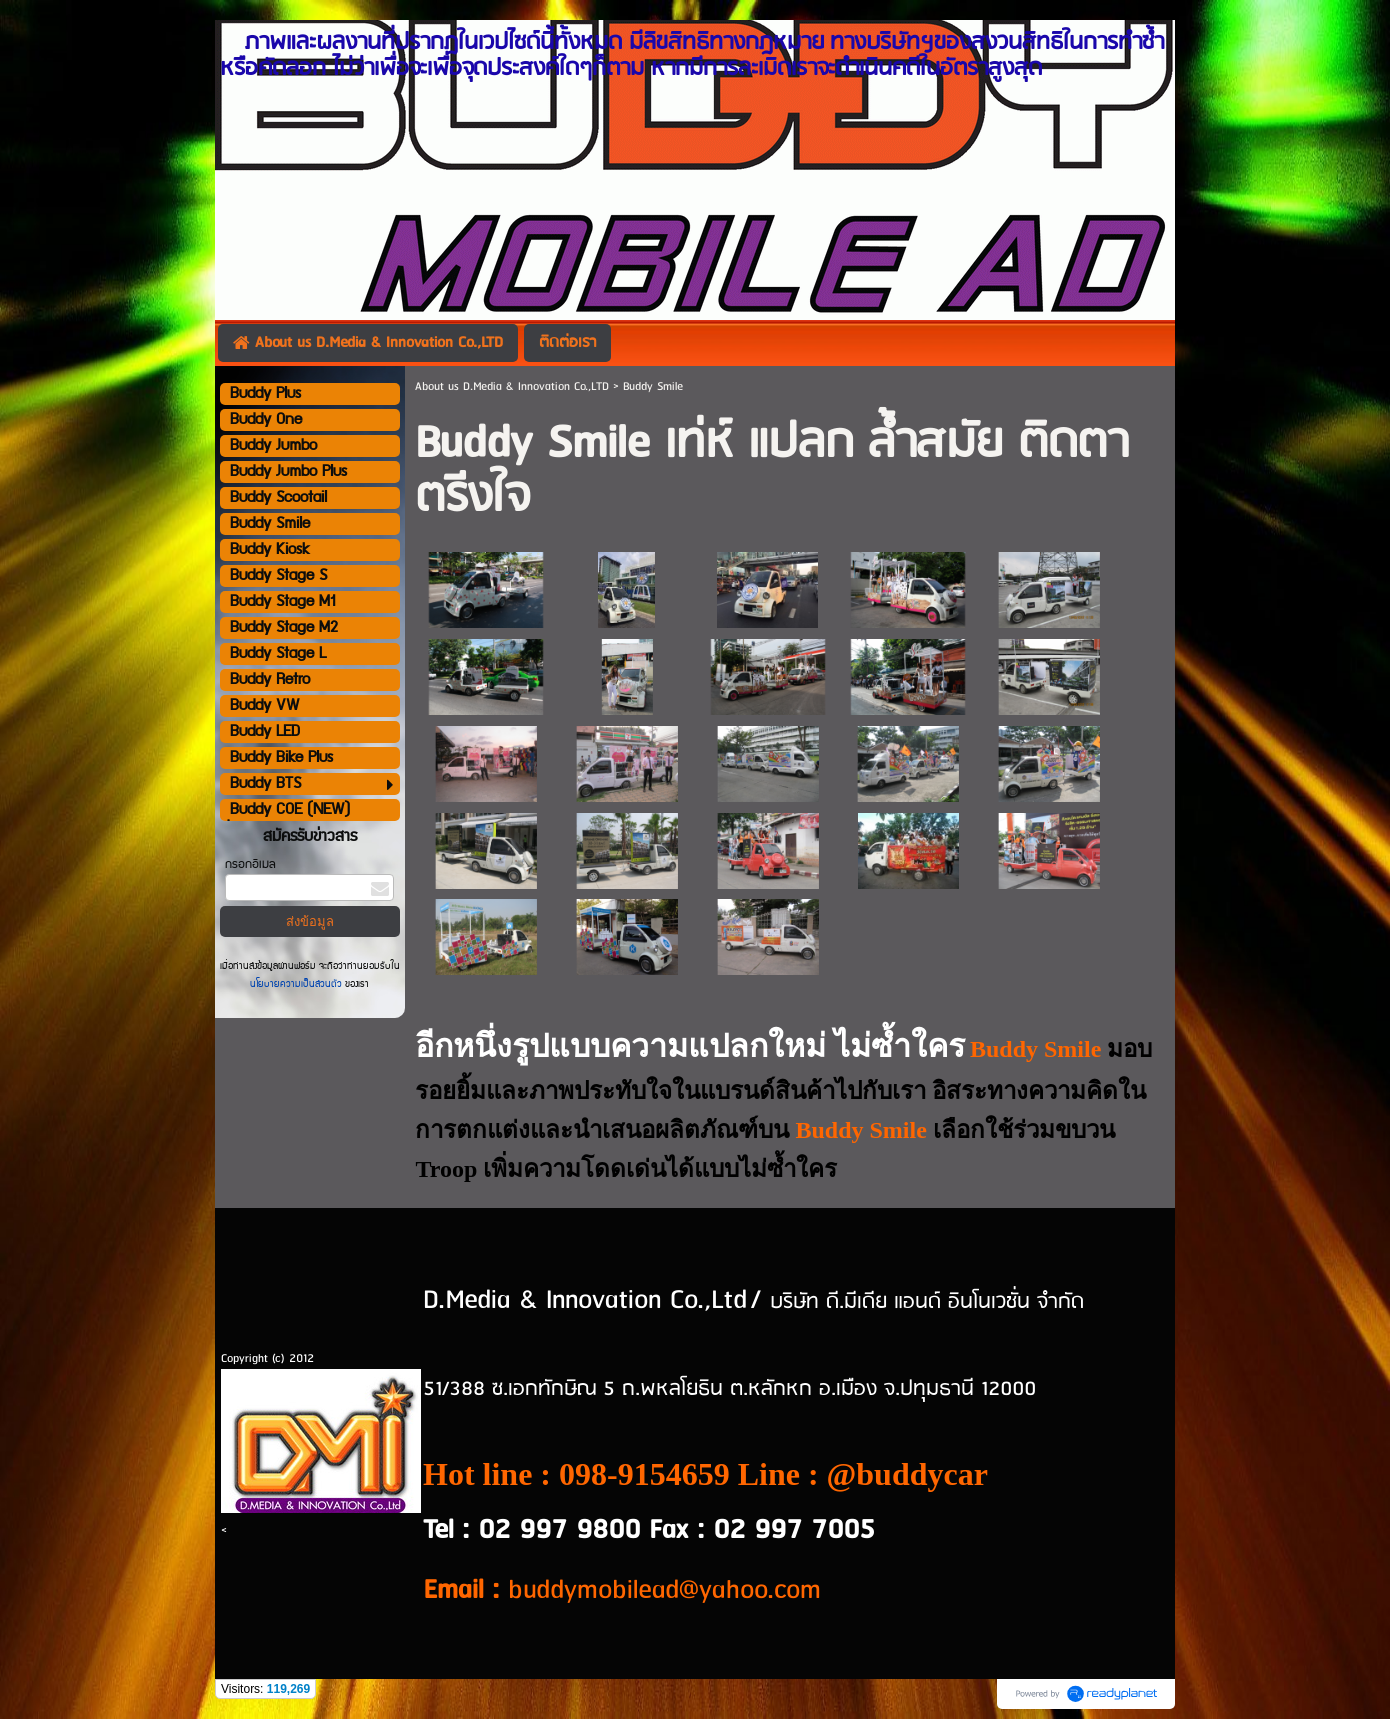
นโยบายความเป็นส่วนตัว (297, 984)
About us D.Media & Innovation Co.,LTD (512, 386)
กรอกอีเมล (250, 864)
